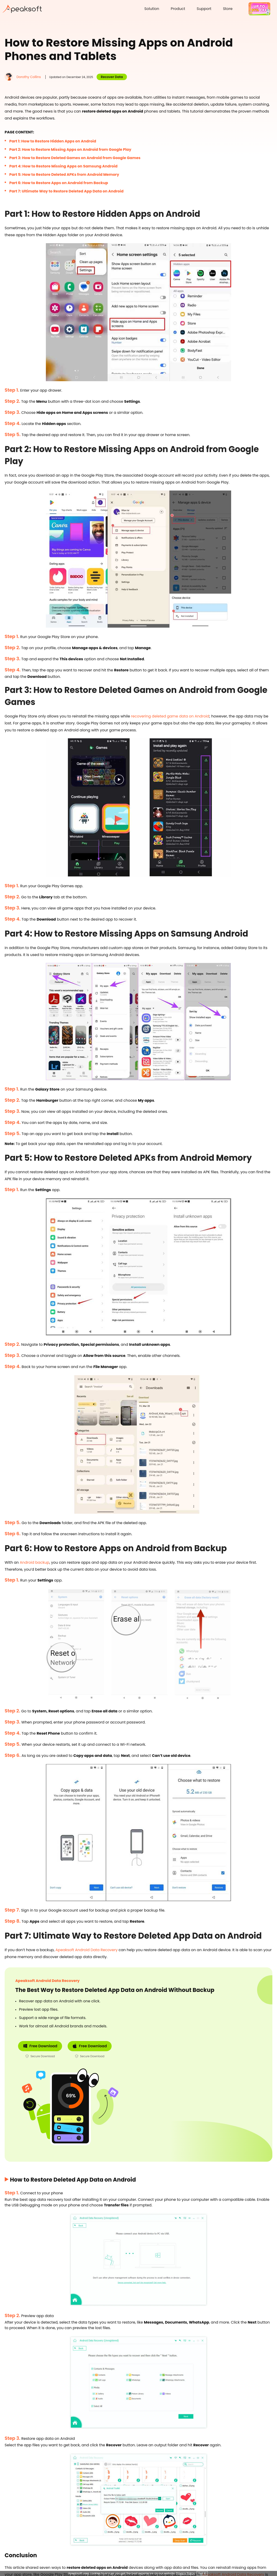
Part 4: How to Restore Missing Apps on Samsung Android (63, 166)
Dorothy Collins (28, 77)
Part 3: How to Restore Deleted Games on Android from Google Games (74, 157)
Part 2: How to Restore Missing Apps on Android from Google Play (70, 149)
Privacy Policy (185, 2573)
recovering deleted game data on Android (170, 716)
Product (178, 8)
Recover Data (112, 77)
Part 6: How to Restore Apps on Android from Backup (58, 183)
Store (228, 8)
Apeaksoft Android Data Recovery (87, 1950)
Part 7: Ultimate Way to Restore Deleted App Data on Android (66, 191)
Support (204, 8)
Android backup (34, 1562)
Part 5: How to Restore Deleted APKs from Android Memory (64, 174)
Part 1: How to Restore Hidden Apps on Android (52, 141)
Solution (151, 8)
